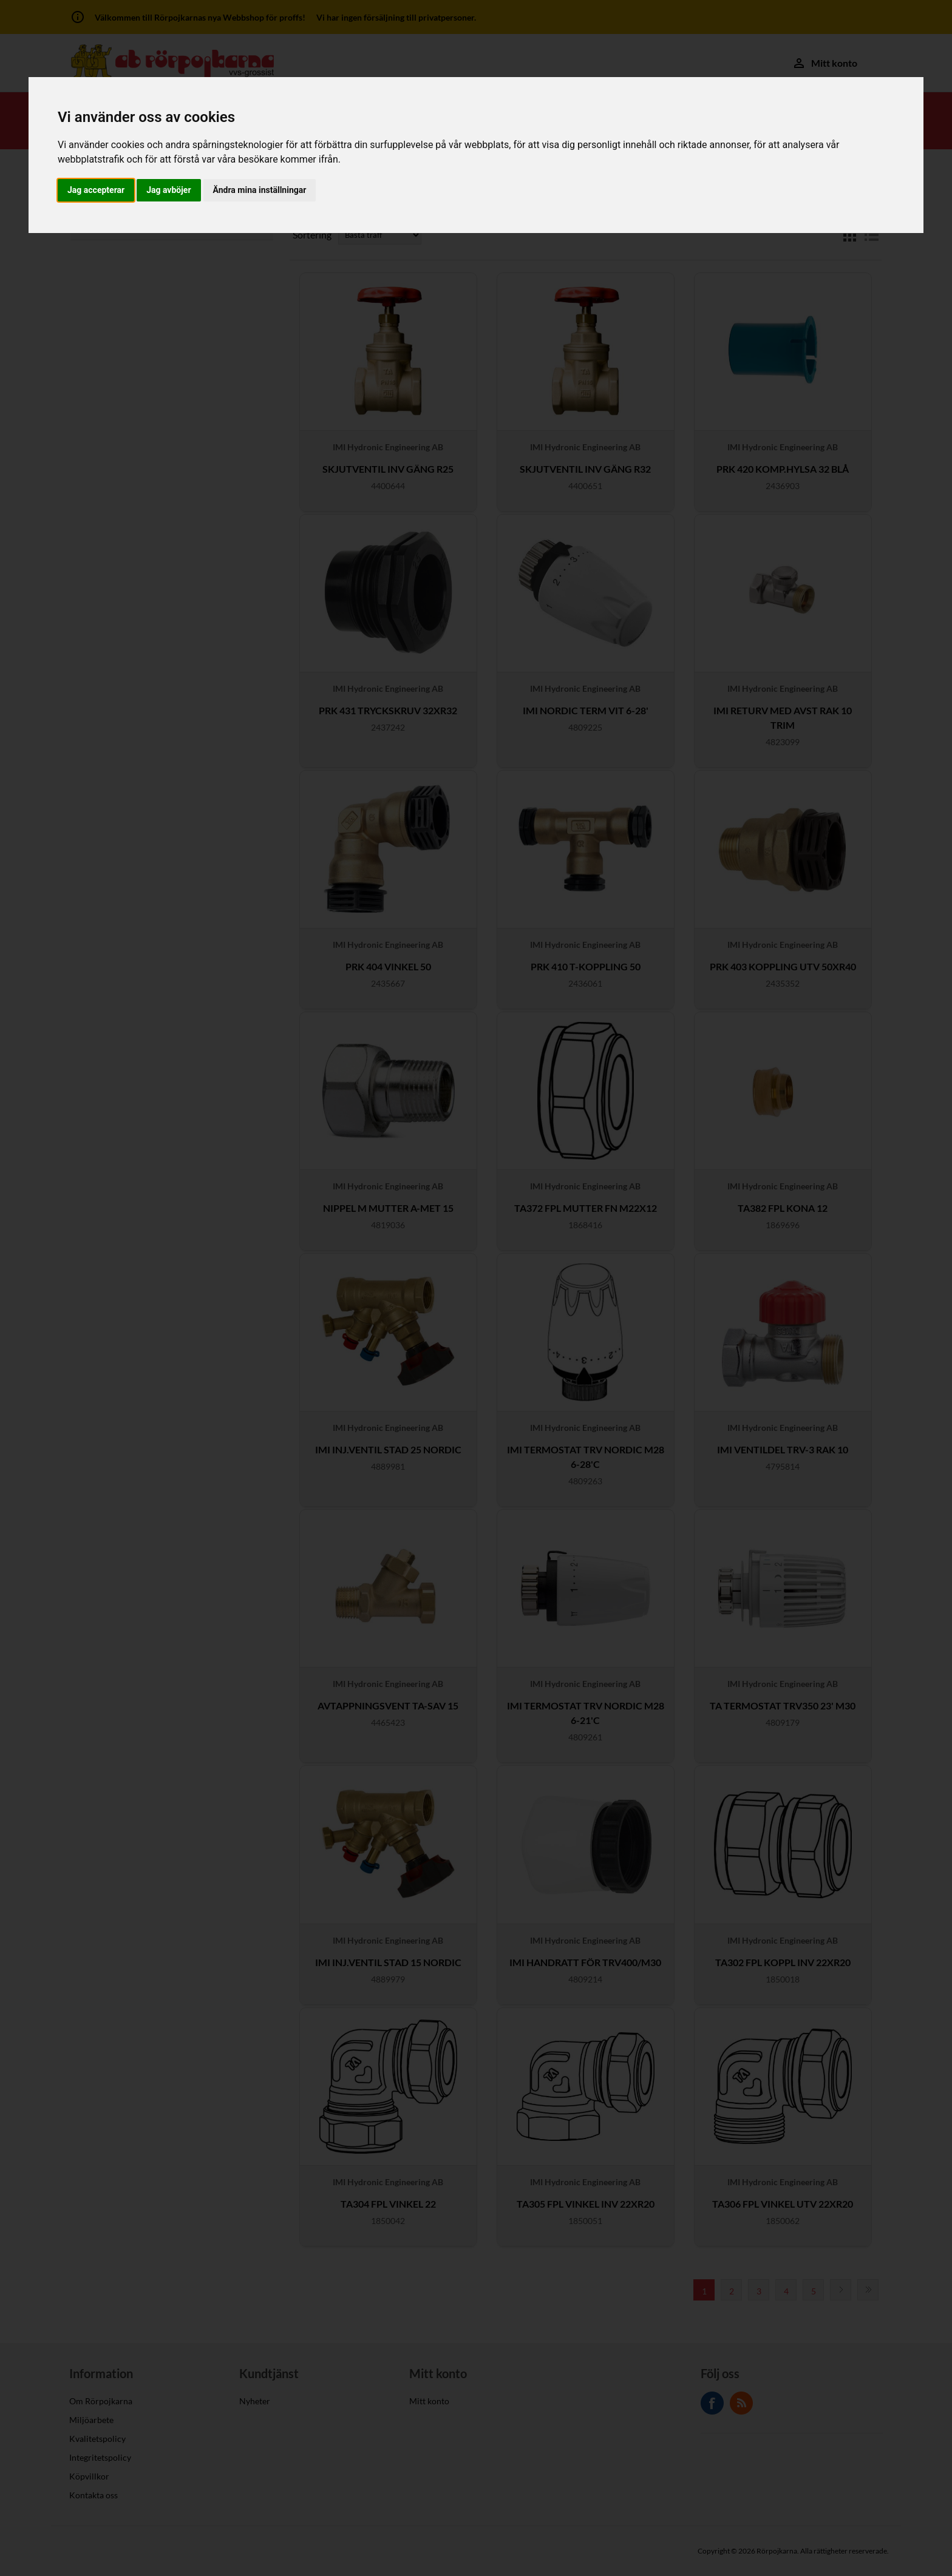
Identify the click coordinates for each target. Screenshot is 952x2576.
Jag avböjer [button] (168, 190)
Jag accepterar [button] (95, 190)
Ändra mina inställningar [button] (260, 190)
